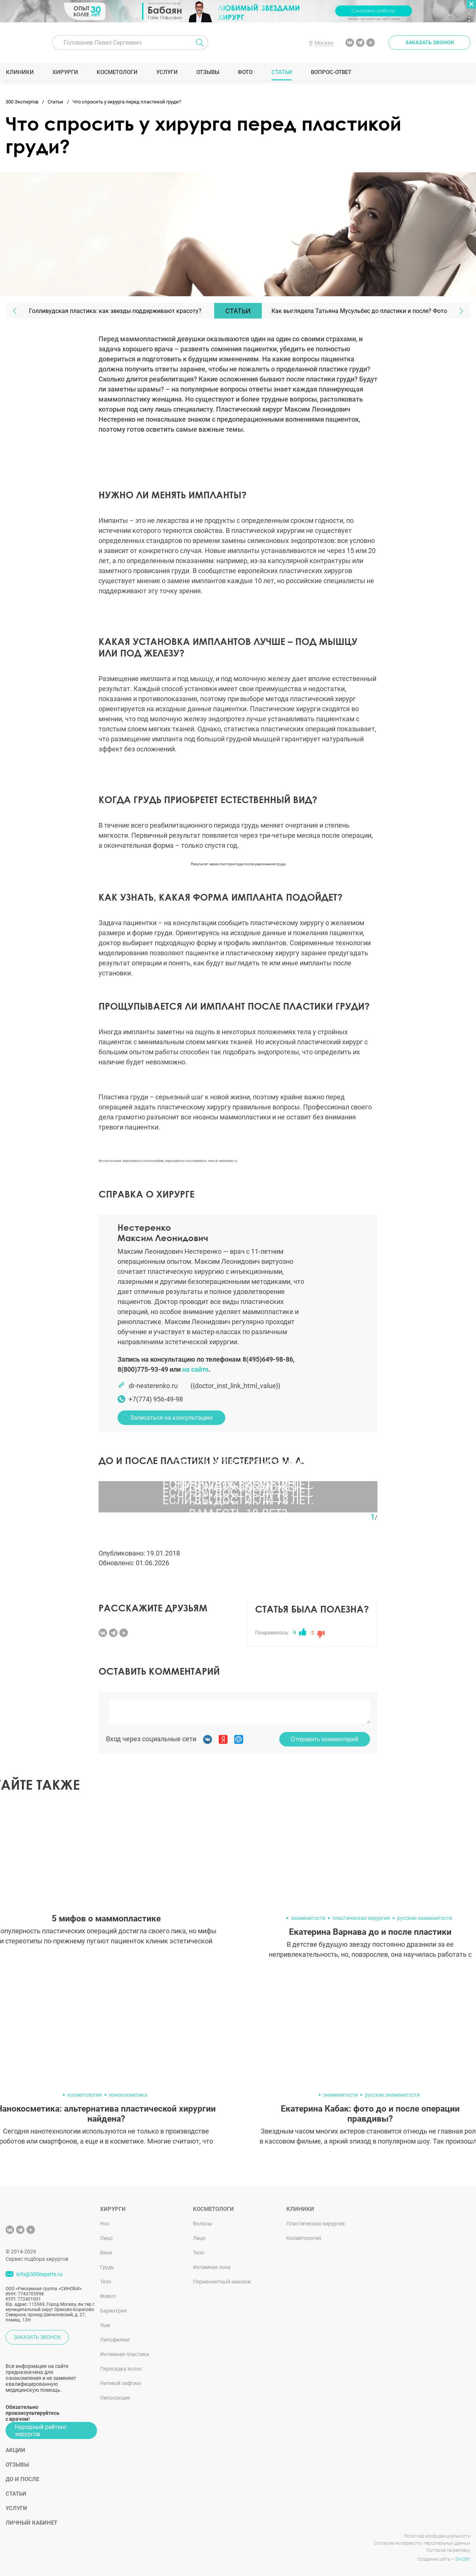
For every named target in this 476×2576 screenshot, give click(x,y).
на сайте (195, 1369)
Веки (106, 2253)
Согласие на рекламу (448, 2550)
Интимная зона (212, 2267)
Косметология (303, 2238)
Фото (245, 72)
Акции (15, 2450)
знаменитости (308, 1918)
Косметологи (117, 72)
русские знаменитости (424, 1918)
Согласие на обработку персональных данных (422, 2543)
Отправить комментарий (324, 1739)
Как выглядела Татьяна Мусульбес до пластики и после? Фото (359, 310)
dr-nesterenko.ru (153, 1386)
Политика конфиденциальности (437, 2536)
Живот (108, 2296)
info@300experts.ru (39, 2274)
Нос (104, 2224)
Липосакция (115, 2398)
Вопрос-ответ (331, 72)
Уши (105, 2325)
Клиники (19, 72)
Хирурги (65, 72)
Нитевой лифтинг (121, 2383)
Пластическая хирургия (315, 2224)
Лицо (106, 2238)
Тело (105, 2282)
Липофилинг (115, 2340)
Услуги (166, 72)
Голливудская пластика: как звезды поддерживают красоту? (115, 310)
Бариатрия (113, 2311)
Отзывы (207, 72)
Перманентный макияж (222, 2282)
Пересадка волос (121, 2369)
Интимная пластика (124, 2354)
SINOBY (462, 2559)
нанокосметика (128, 2095)
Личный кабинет (31, 2522)
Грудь (107, 2267)
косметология (84, 2095)
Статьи (281, 72)
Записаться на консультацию (171, 1417)
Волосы (202, 2224)
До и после (22, 2479)
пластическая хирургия (361, 1918)
